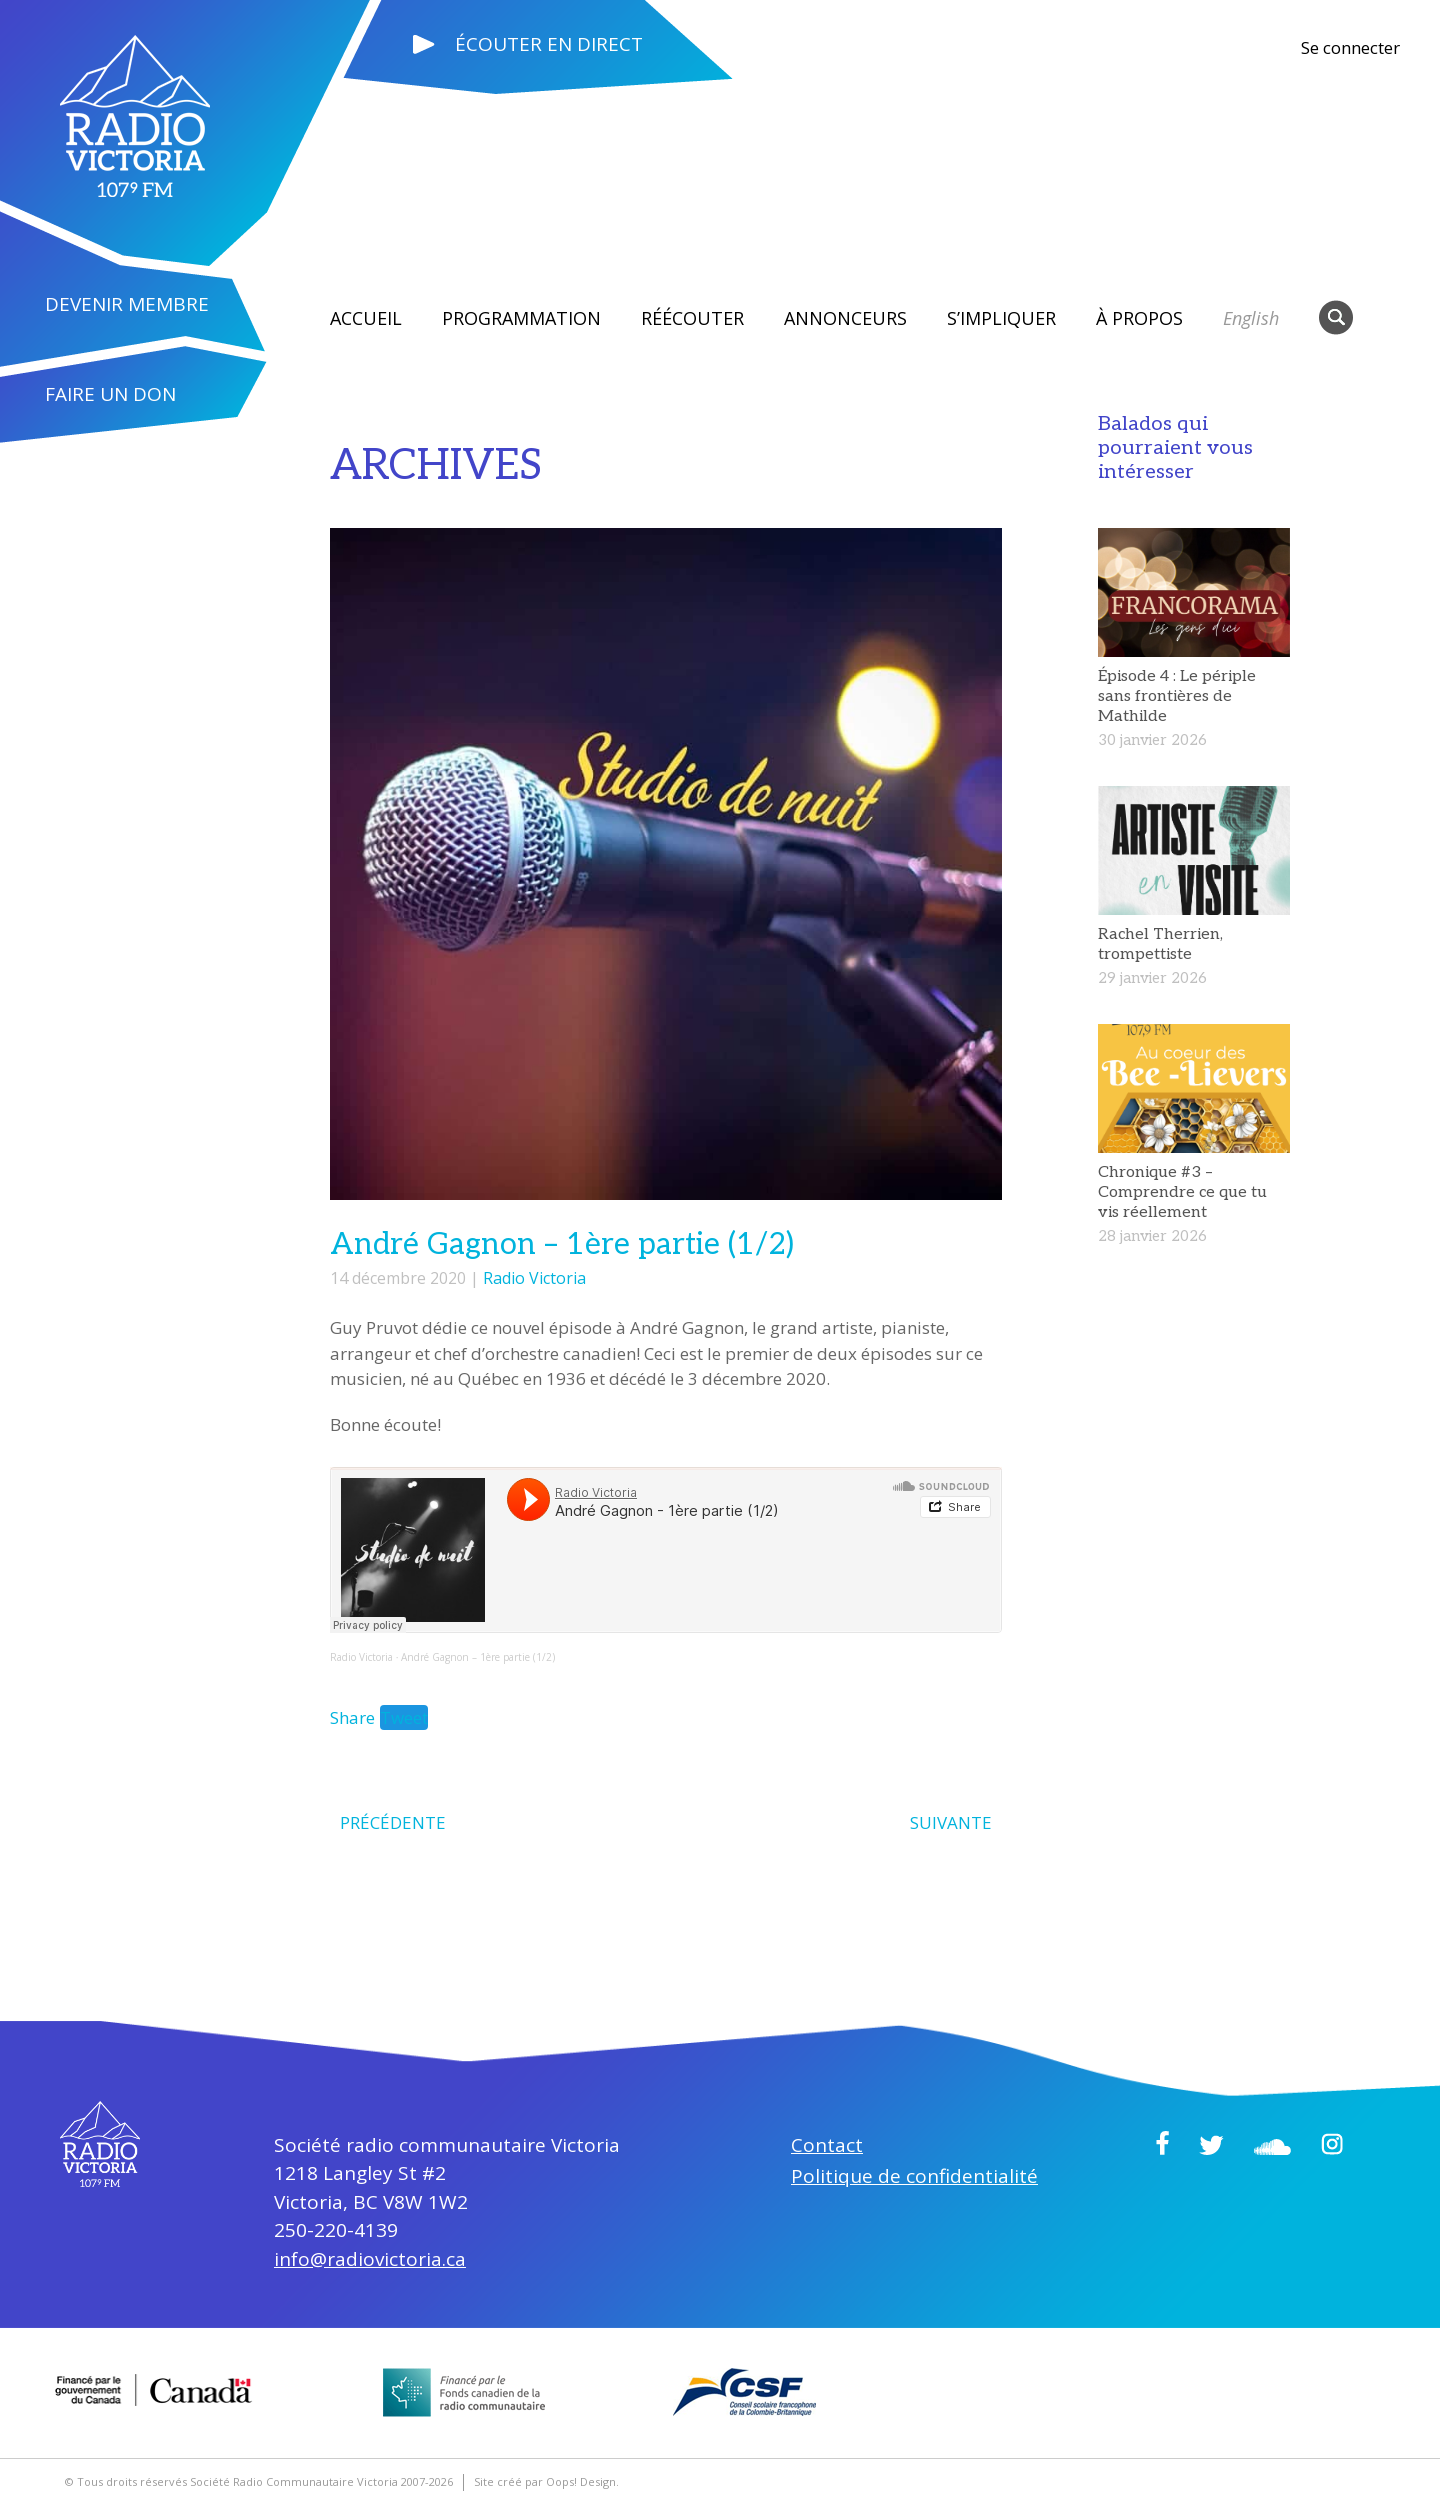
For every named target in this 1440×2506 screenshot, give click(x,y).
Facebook (1162, 2143)
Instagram (1332, 2144)
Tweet (404, 1717)
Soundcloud (1272, 2147)
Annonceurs (845, 318)
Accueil (366, 318)
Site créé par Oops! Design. (546, 2481)
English (1251, 318)
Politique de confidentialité (914, 2176)
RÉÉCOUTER (692, 318)
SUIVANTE (951, 1822)
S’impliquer (1001, 318)
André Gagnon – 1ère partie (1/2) (478, 1657)
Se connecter (1350, 47)
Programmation (521, 318)
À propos (1139, 318)
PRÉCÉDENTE (393, 1822)
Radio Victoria (534, 1278)
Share (352, 1717)
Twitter (1211, 2145)
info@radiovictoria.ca (370, 2259)
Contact (827, 2145)
